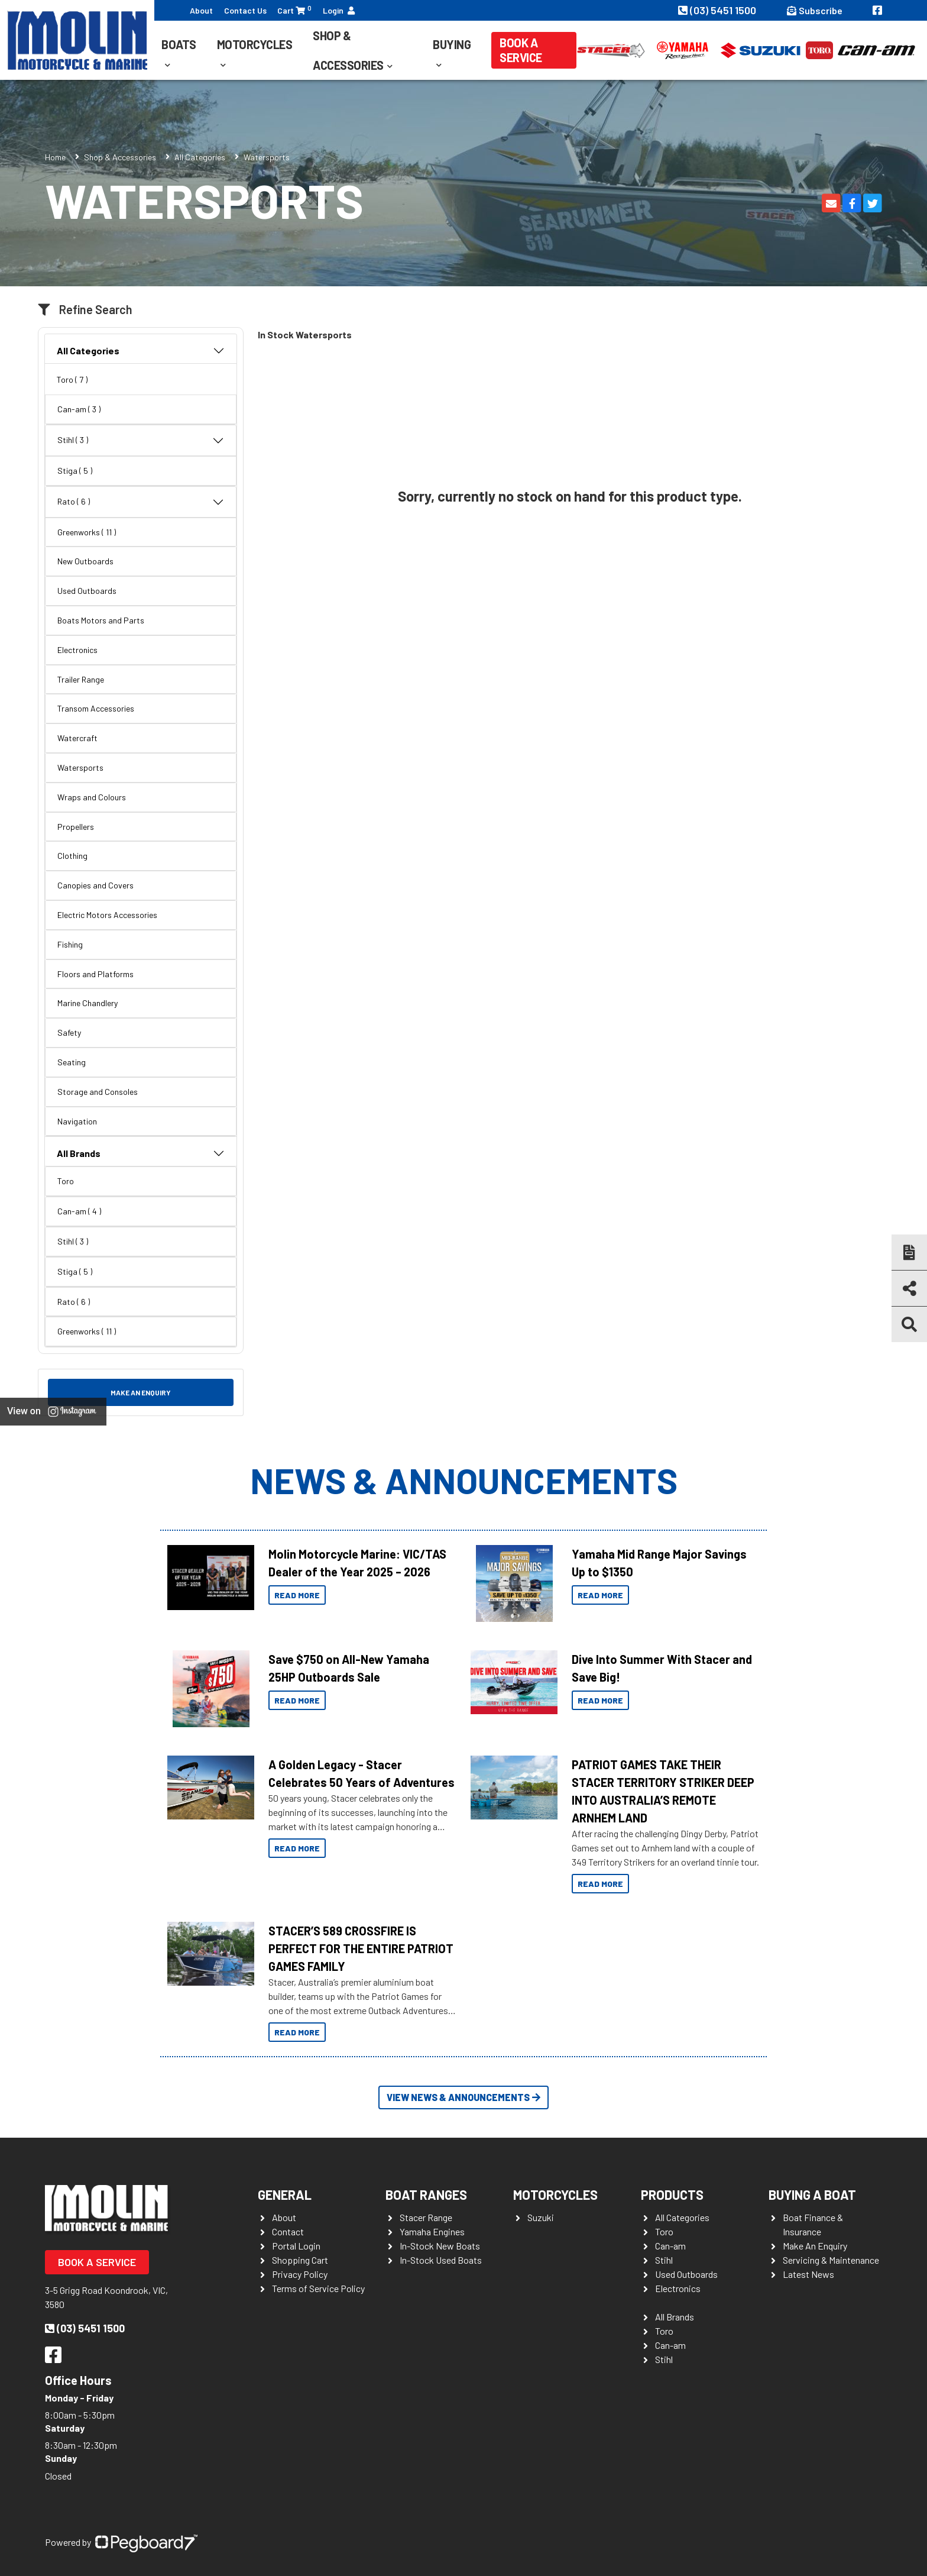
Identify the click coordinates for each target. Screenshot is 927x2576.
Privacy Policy (300, 2274)
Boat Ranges (426, 2194)
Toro (65, 1181)
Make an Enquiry (141, 1392)
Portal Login (296, 2245)
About (201, 10)
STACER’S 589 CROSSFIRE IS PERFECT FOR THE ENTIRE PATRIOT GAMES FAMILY (360, 1948)
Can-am (670, 2245)
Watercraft (77, 738)
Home (55, 157)
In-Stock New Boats (440, 2245)
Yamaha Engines (432, 2231)
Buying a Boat (812, 2194)
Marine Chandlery (87, 1003)
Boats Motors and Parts (100, 620)
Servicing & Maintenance (831, 2259)
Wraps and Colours (91, 797)
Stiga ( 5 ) (74, 471)
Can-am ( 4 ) (79, 1211)
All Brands (141, 1153)
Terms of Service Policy (318, 2288)
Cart (294, 9)
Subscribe (814, 10)
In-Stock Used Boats (441, 2259)
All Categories (199, 157)
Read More (297, 1595)
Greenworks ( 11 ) (86, 532)
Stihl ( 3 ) (140, 441)
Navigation (77, 1121)
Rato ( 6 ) (140, 502)
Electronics (77, 650)
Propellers (75, 827)
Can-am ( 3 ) (79, 409)
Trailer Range (80, 679)
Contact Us (245, 10)
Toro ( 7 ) (72, 379)
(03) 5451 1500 (718, 10)
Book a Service (521, 49)
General (285, 2194)
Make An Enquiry (815, 2245)
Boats (178, 44)
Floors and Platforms (95, 974)
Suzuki (540, 2217)
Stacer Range (426, 2217)
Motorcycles (255, 44)
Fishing (70, 944)
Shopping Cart (300, 2259)
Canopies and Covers (95, 885)
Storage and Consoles (97, 1092)
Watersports (80, 767)
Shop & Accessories (348, 50)
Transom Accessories (95, 708)
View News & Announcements (463, 2097)
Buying (452, 44)
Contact (288, 2231)
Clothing (72, 856)
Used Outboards (86, 591)
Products (672, 2194)
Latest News (808, 2274)
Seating (71, 1062)
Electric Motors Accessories (107, 915)
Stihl (664, 2259)
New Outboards (85, 561)
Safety (69, 1032)
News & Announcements (464, 1480)
